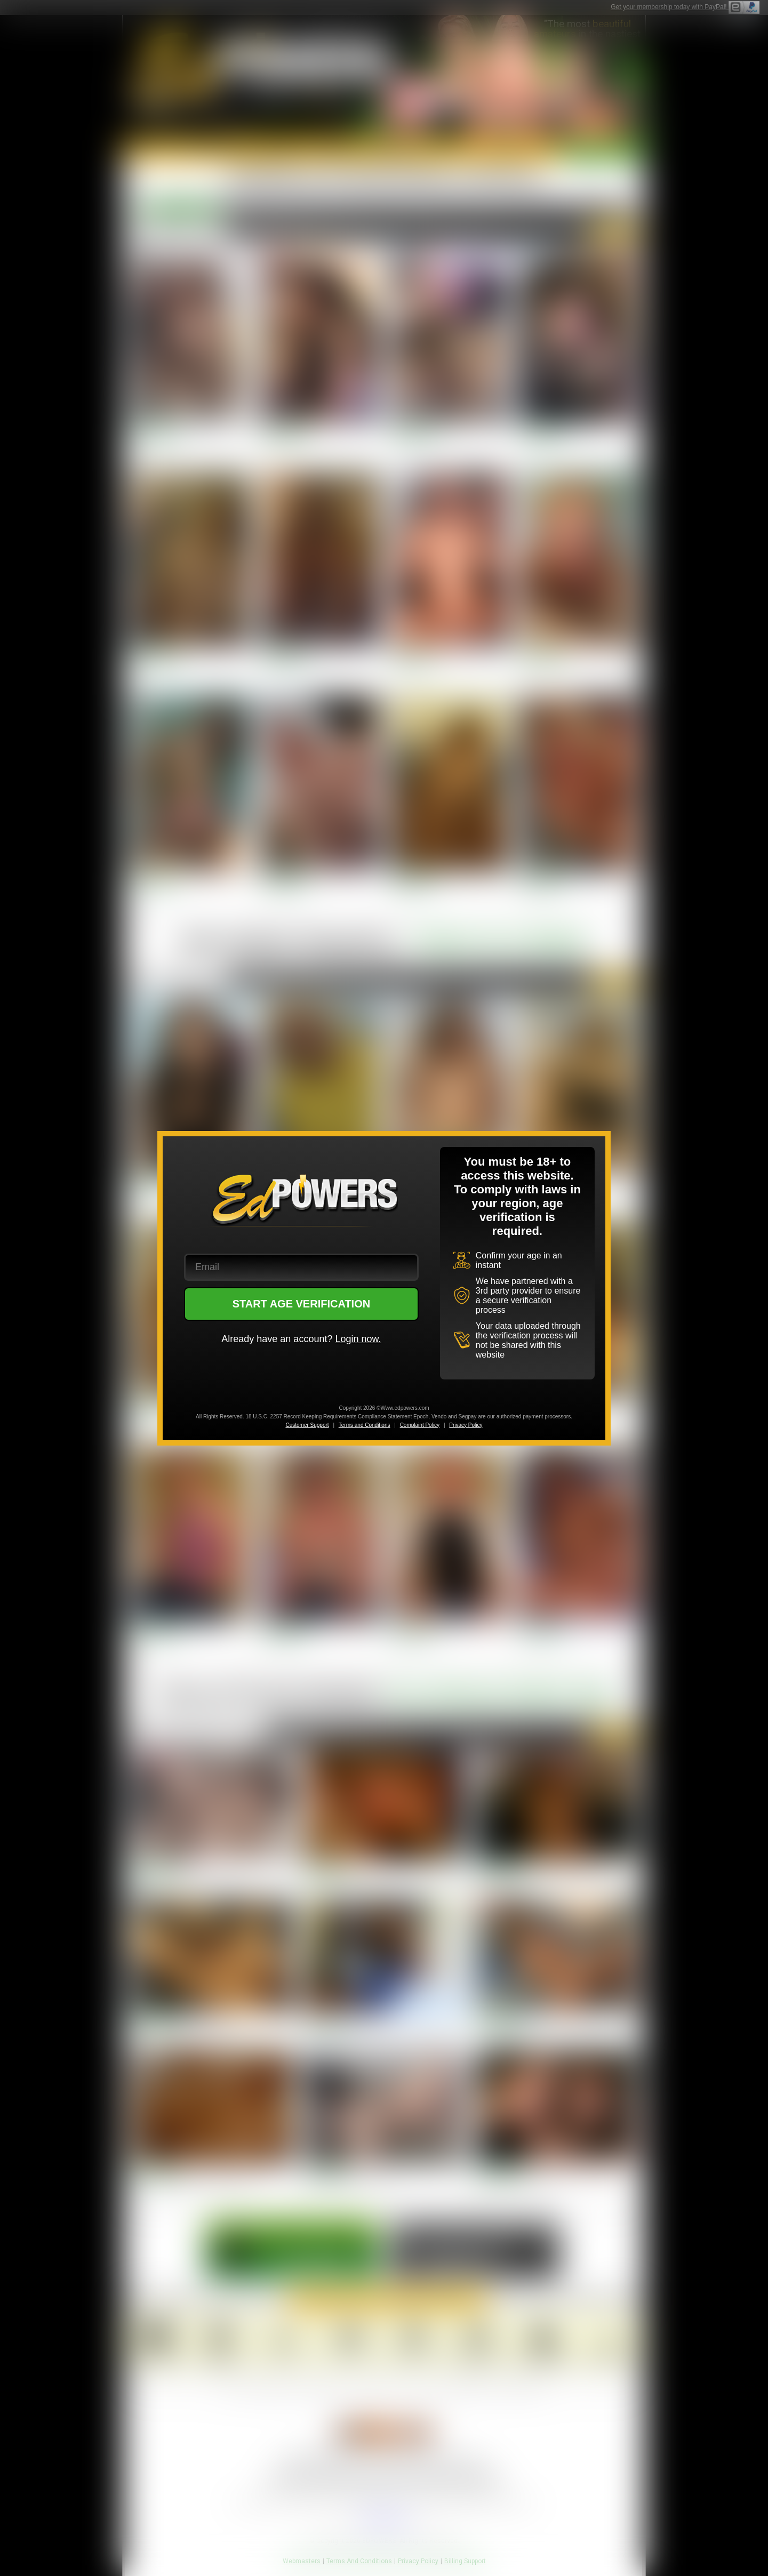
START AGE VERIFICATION (302, 1304)
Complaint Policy (419, 1425)
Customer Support (307, 1425)
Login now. (358, 1339)
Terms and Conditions (364, 1425)
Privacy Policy (465, 1425)
